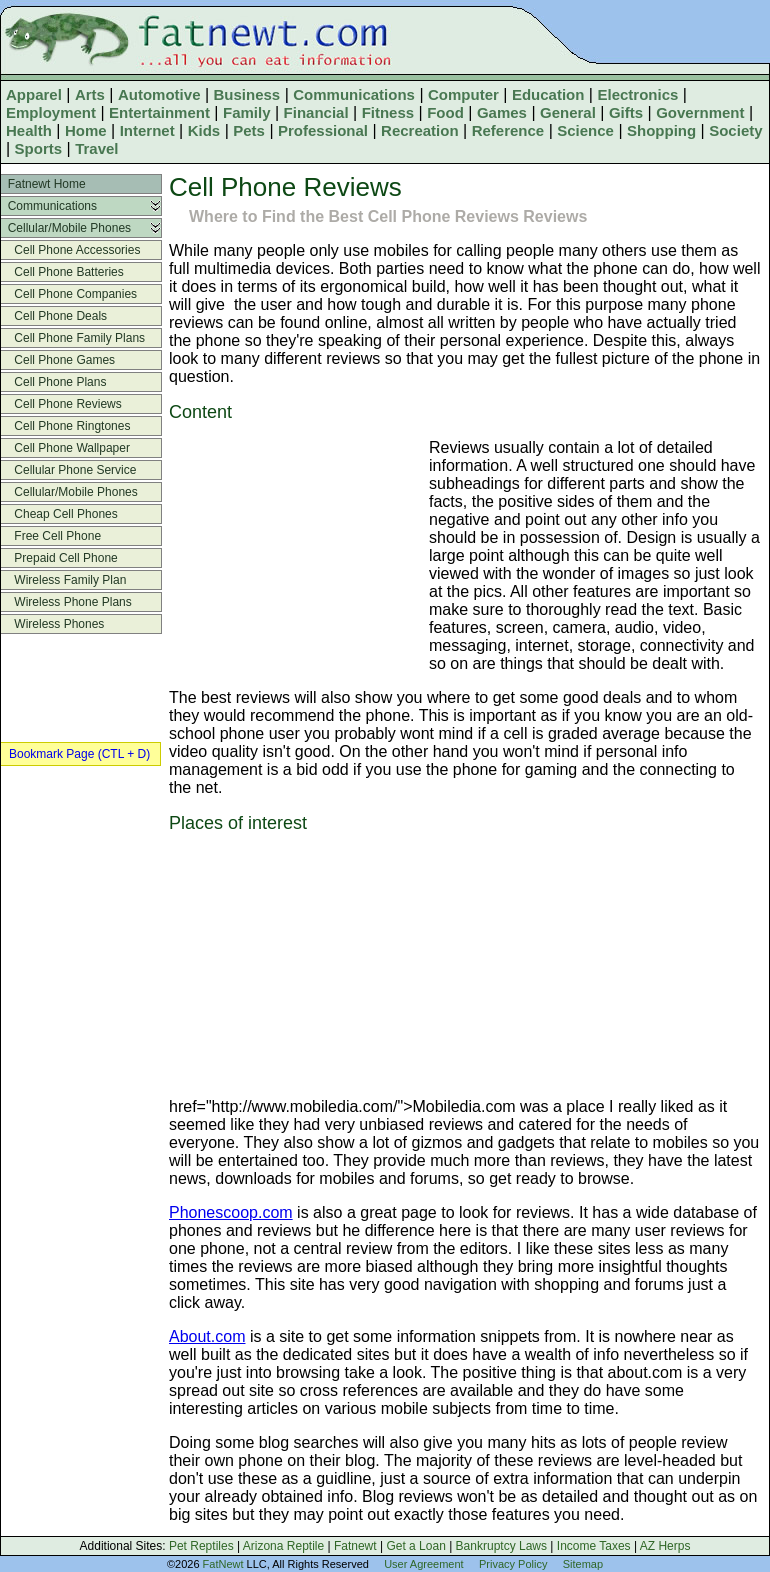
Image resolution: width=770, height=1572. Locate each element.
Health (29, 130)
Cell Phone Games (58, 360)
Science (585, 130)
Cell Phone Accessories (70, 250)
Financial (316, 112)
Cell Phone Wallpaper (65, 448)
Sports (39, 148)
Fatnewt (355, 1546)
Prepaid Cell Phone (59, 558)
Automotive (159, 94)
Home (86, 130)
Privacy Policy (513, 1564)
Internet (147, 130)
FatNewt (223, 1564)
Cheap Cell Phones (59, 514)
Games (502, 112)
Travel (96, 148)
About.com (207, 1336)
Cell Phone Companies (69, 294)
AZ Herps (665, 1546)
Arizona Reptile (283, 1546)
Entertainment (159, 112)
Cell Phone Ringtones (65, 426)
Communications (354, 94)
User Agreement (423, 1564)
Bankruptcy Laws (501, 1546)
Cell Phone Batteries (62, 272)
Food (445, 112)
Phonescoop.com (231, 1212)
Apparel (34, 94)
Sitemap (583, 1564)
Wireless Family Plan (63, 580)
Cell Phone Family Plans (73, 338)
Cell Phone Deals (54, 316)
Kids (204, 130)
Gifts (626, 112)
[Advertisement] (294, 557)
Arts (90, 94)
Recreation (420, 130)
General (568, 112)
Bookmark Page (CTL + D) (79, 754)
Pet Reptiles (201, 1546)
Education (548, 94)
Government (700, 112)
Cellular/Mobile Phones (66, 228)
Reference (508, 130)
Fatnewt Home (43, 184)
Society (735, 130)
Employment (51, 112)
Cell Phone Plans (53, 382)
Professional (323, 130)
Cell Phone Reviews (61, 404)
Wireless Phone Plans (66, 602)
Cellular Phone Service (68, 470)
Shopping (661, 130)
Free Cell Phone (51, 536)
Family (247, 112)
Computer (463, 94)
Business (247, 94)
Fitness (388, 112)
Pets (249, 130)
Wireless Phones (52, 624)
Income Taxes (594, 1546)
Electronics (637, 94)
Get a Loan (415, 1546)
